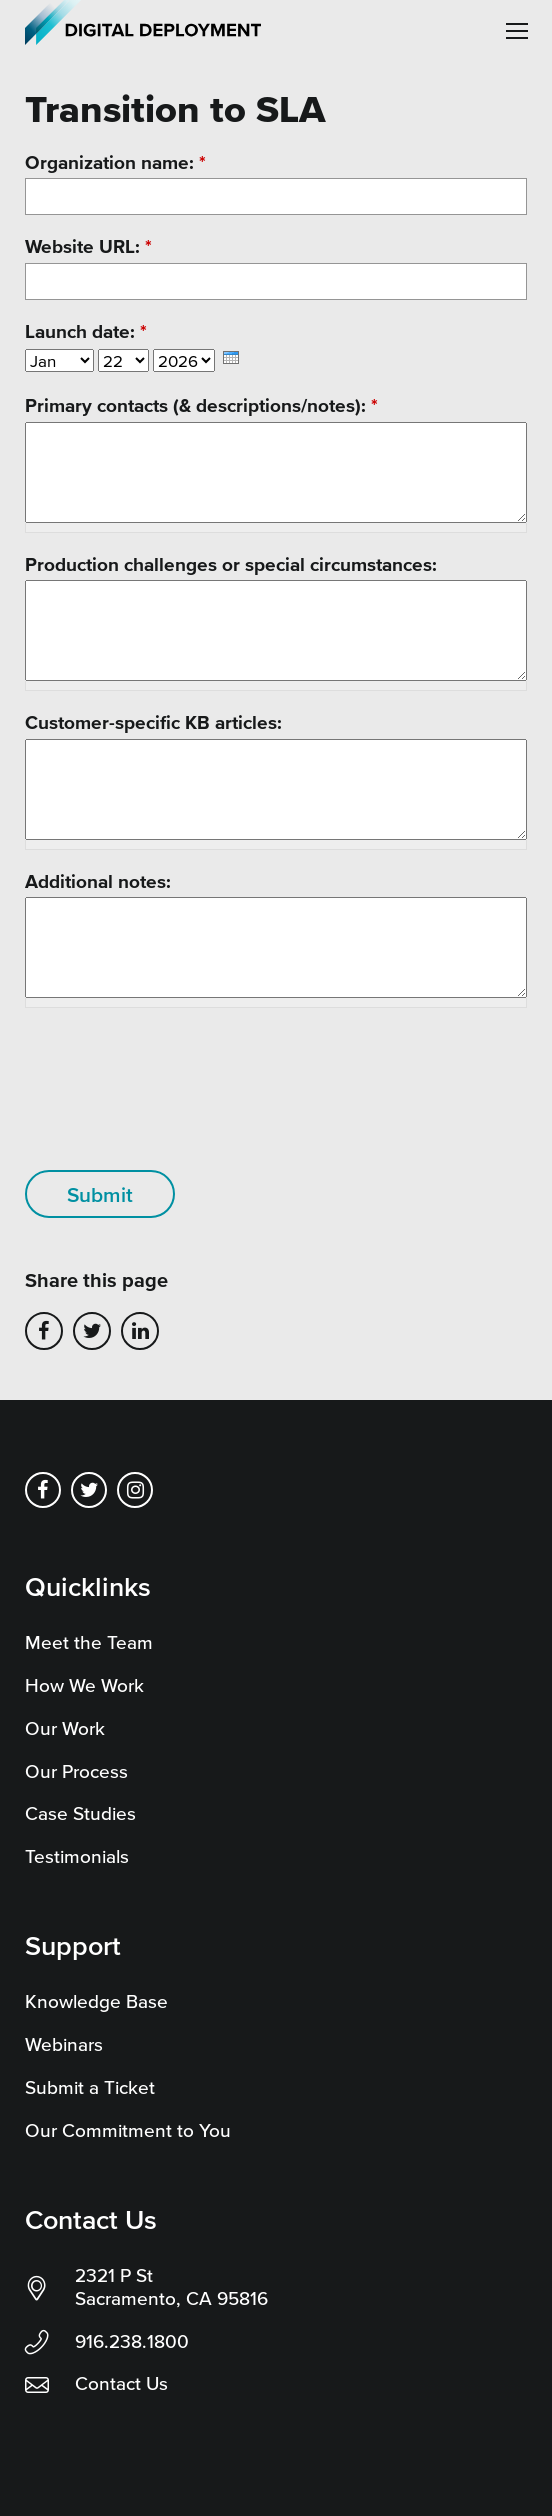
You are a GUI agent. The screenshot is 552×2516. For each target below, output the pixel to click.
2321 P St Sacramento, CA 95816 (171, 2287)
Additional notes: (98, 881)
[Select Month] (59, 360)
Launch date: (86, 331)
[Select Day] (123, 360)
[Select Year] (184, 360)
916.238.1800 (132, 2341)
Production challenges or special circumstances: (231, 564)
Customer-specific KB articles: (153, 722)
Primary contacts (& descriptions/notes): (201, 405)
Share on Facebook (44, 1331)
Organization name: (115, 162)
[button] (517, 31)
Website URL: (88, 246)
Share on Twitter (92, 1331)
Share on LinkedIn (140, 1331)
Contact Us (121, 2383)
